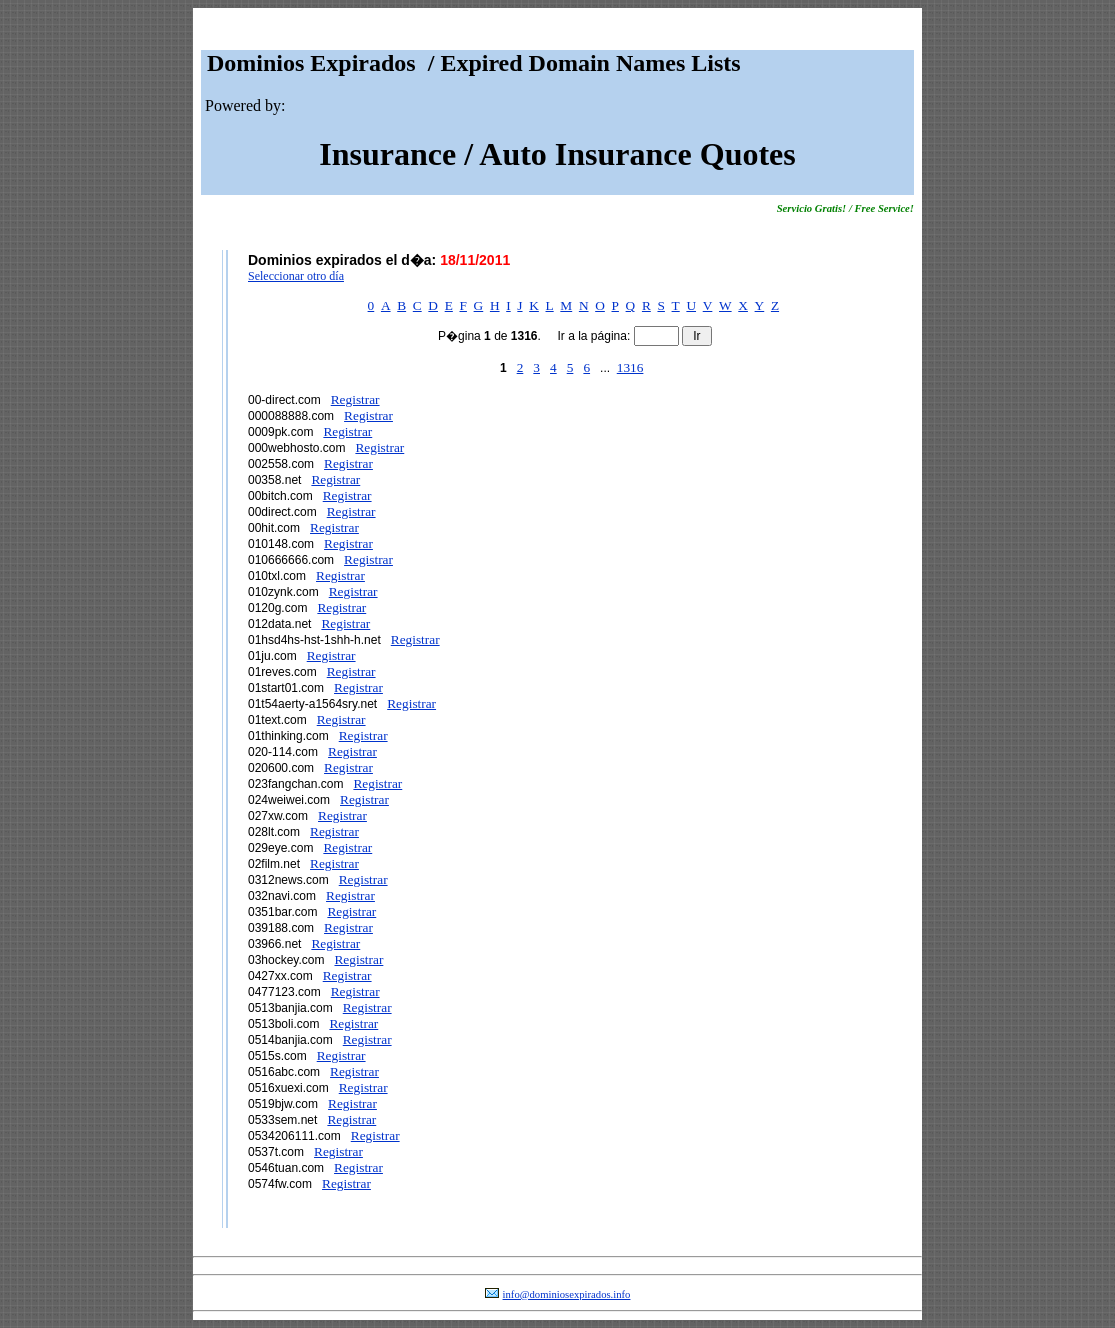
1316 (630, 367)
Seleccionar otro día (296, 276)
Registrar (355, 399)
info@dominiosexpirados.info (567, 1294)
